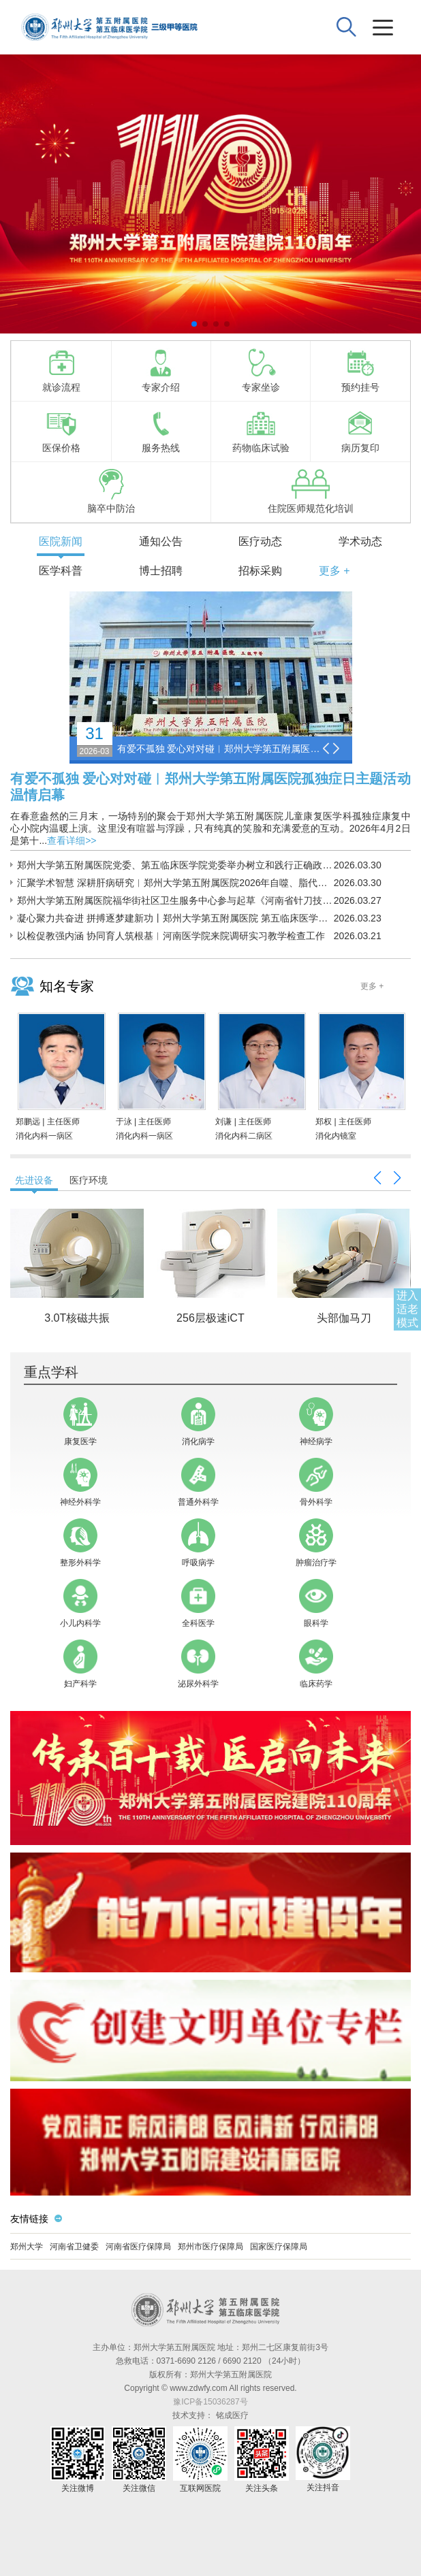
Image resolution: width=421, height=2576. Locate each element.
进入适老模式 (407, 1309)
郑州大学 (26, 2246)
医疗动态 (260, 541)
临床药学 (316, 1664)
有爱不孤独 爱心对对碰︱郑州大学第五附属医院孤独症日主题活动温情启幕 (219, 748)
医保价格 (61, 430)
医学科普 (60, 570)
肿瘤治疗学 (316, 1542)
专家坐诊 (260, 370)
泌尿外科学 (198, 1664)
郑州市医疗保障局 (210, 2246)
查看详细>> (71, 840)
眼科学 (316, 1603)
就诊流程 (61, 370)
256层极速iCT (210, 1318)
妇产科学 (80, 1664)
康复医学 (80, 1421)
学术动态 (360, 541)
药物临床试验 (261, 430)
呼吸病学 (198, 1542)
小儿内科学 (80, 1603)
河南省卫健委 (74, 2246)
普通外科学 (198, 1482)
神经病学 (316, 1421)
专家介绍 (160, 370)
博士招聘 (161, 570)
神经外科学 (80, 1482)
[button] (194, 324)
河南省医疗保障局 (138, 2246)
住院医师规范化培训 (311, 491)
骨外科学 (316, 1482)
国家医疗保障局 (278, 2246)
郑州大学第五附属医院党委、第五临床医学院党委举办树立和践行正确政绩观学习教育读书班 (175, 865)
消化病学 (198, 1421)
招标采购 (260, 570)
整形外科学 (80, 1542)
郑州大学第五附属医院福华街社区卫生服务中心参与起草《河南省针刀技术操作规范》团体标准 (175, 900)
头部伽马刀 (344, 1318)
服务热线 (160, 430)
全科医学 (198, 1603)
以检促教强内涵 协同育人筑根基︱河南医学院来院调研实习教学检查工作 (171, 935)
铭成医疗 (232, 2415)
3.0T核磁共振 (77, 1318)
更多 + (334, 570)
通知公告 (161, 541)
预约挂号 (360, 370)
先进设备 (34, 1180)
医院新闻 (60, 541)
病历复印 (360, 430)
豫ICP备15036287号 (210, 2402)
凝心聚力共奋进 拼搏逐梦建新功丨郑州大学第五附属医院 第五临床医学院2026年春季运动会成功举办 (175, 918)
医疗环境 (88, 1180)
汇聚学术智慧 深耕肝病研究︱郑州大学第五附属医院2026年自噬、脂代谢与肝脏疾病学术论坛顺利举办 (175, 882)
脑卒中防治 (111, 491)
